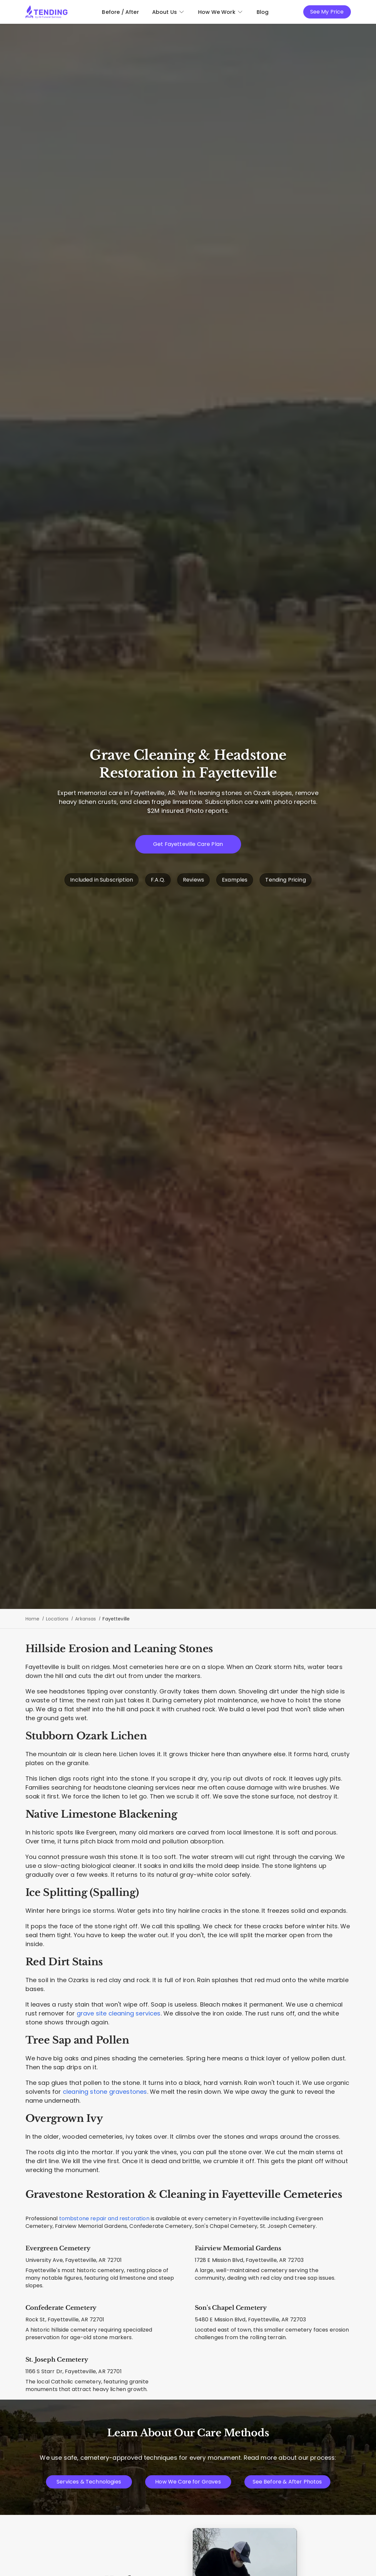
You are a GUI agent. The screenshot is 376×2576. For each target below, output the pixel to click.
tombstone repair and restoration (104, 2218)
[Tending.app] (46, 11)
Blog (263, 12)
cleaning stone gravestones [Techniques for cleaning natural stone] (105, 2091)
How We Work (220, 12)
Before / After (120, 12)
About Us (168, 12)
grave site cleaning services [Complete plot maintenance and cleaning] (119, 2013)
